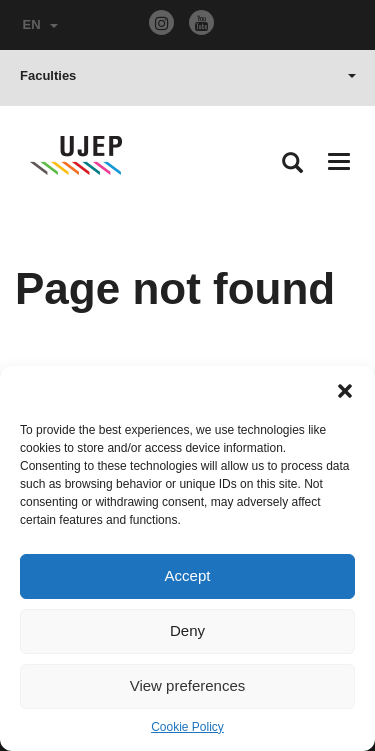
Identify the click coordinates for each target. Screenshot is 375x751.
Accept (188, 575)
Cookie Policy (187, 727)
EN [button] (40, 24)
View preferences (188, 685)
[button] (345, 391)
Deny (187, 630)
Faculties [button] (188, 75)
